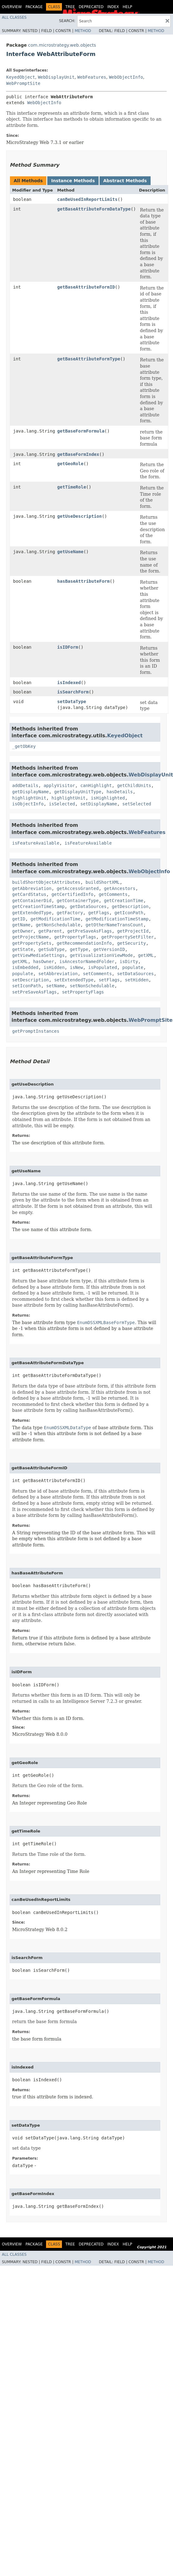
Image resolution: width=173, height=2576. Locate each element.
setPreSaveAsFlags (34, 991)
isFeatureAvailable (35, 843)
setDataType (71, 701)
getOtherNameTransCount (114, 924)
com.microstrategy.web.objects (62, 45)
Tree (70, 7)
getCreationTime (123, 900)
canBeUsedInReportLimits (87, 199)
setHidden (136, 979)
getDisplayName (30, 791)
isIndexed (69, 682)
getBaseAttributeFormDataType (94, 208)
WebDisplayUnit (56, 77)
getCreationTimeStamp (38, 906)
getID (18, 918)
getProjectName (30, 936)
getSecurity (131, 943)
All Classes (14, 17)
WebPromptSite (23, 83)
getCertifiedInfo (72, 894)
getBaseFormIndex (78, 454)
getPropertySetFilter (127, 936)
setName (55, 985)
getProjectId (132, 931)
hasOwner (43, 961)
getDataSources (88, 906)
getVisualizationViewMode (101, 955)
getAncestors (119, 888)
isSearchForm (73, 691)
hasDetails (119, 791)
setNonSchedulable (92, 985)
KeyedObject (20, 77)
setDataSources (135, 973)
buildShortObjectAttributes (46, 882)
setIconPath (26, 985)
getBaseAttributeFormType (88, 358)
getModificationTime (55, 918)
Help (127, 7)
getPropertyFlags (75, 936)
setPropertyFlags (83, 991)
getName (21, 924)
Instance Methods (73, 180)
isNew (76, 967)
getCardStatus (29, 894)
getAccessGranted (78, 888)
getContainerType (78, 900)
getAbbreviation (31, 888)
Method (83, 31)
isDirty (129, 961)
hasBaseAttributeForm (83, 581)
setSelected (136, 803)
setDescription (30, 979)
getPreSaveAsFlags (89, 931)
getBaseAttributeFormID (86, 287)
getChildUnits (134, 785)
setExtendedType (73, 979)
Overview (12, 7)
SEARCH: (67, 21)
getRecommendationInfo (84, 943)
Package (34, 7)
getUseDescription (79, 516)
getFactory (70, 912)
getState (22, 949)
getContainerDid (31, 900)
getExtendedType (31, 912)
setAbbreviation (57, 973)
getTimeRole (71, 486)
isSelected (62, 803)
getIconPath (129, 912)
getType (79, 949)
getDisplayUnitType (77, 791)
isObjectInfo (28, 803)
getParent (50, 931)
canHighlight (96, 785)
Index (113, 7)
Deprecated (91, 7)
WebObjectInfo (126, 77)
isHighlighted (108, 797)
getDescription (130, 906)
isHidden (54, 967)
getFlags (98, 912)
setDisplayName (98, 803)
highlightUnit (29, 797)
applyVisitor (59, 785)
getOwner (22, 931)
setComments (97, 973)
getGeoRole (70, 463)
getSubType (51, 949)
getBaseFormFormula (81, 431)
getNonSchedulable (58, 924)
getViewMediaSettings (38, 955)
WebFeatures (91, 77)
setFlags (109, 979)
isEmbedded (25, 967)
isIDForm (67, 647)
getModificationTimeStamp (117, 918)
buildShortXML (103, 882)
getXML (146, 955)
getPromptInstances (35, 1031)
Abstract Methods (125, 180)
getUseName (70, 551)
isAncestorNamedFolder (87, 961)
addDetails (25, 785)
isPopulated (102, 967)
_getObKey (24, 746)
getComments (113, 894)
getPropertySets (31, 943)
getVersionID (109, 949)
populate (132, 967)
